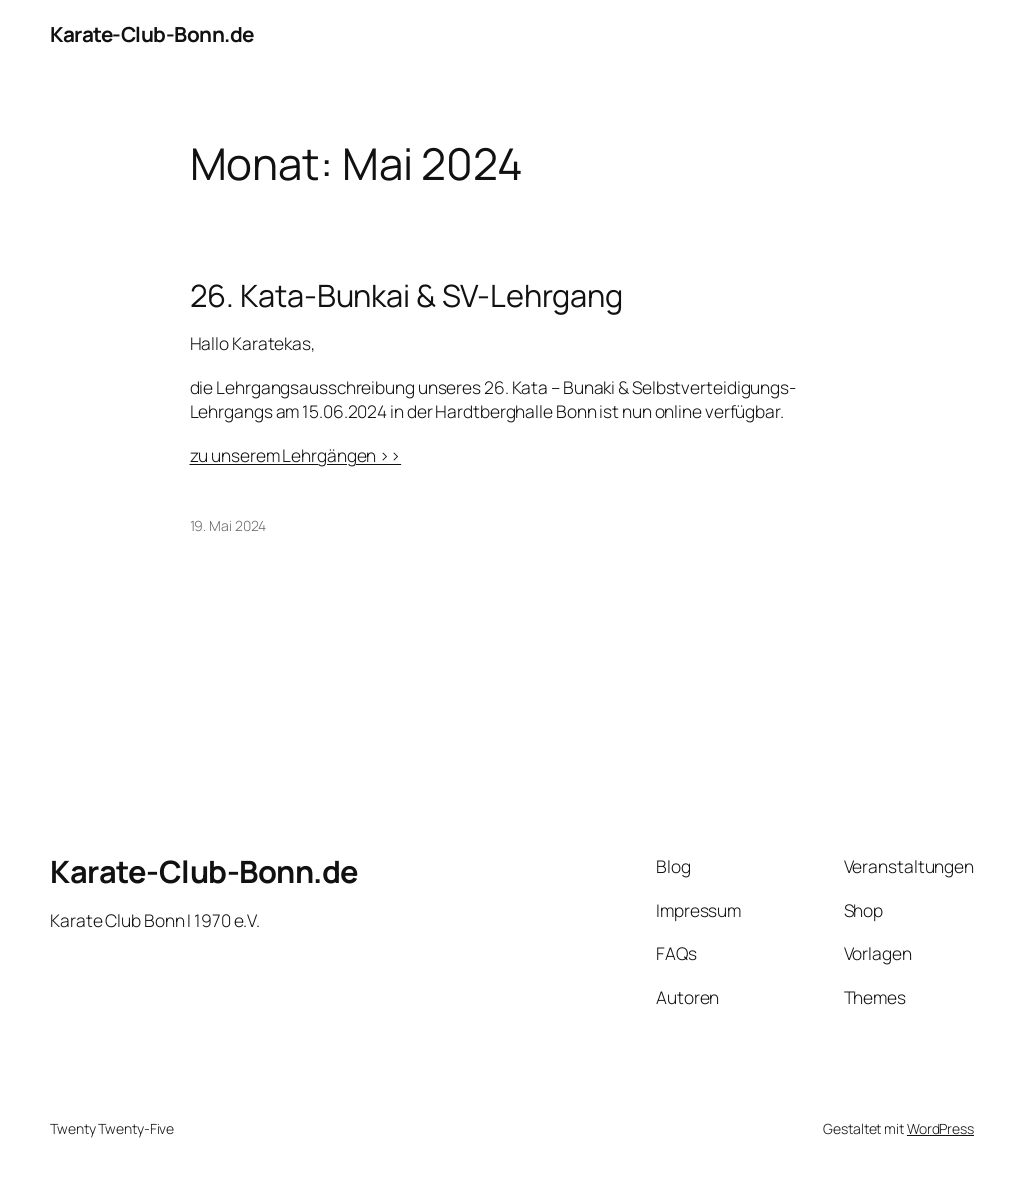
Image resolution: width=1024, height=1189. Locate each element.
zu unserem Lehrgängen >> (296, 455)
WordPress (940, 1128)
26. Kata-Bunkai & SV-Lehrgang (406, 295)
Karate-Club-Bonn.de (152, 34)
